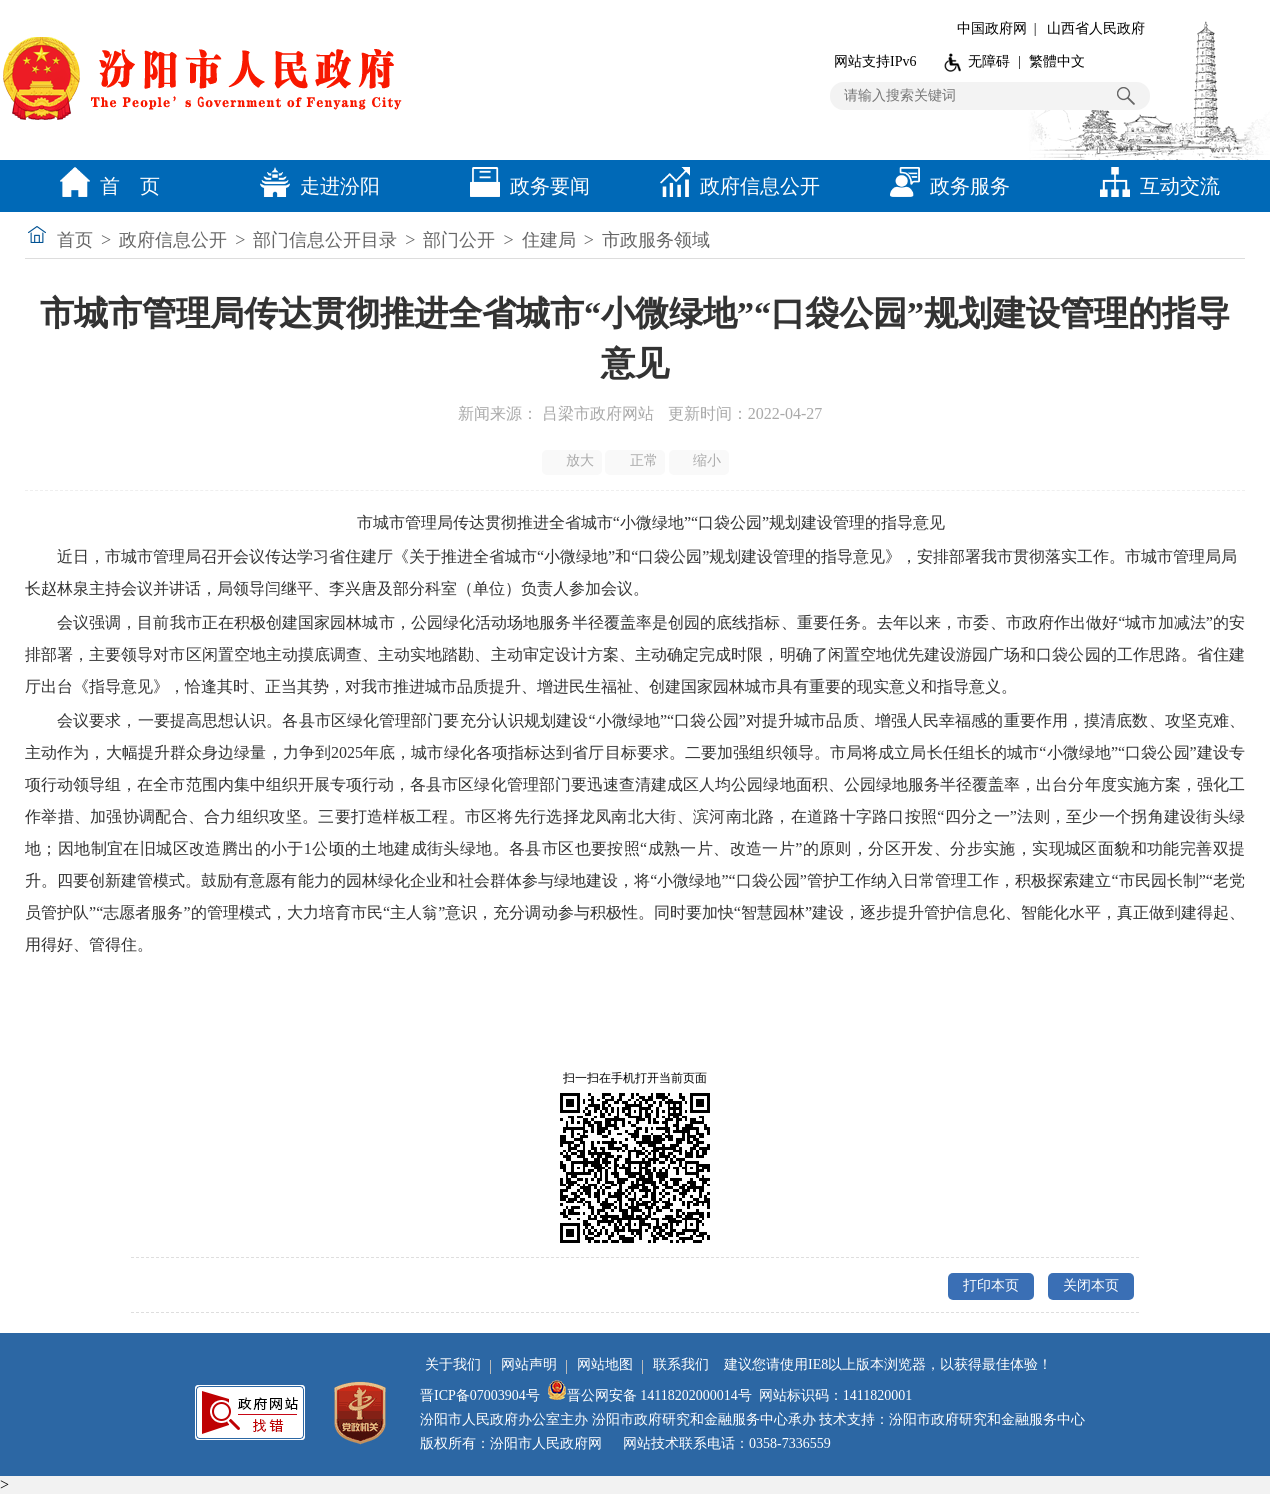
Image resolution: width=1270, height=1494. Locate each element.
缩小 (700, 461)
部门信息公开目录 (325, 240)
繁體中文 (1057, 61)
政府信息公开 (735, 186)
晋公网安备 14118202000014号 (649, 1395)
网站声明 (529, 1364)
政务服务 (945, 186)
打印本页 (991, 1285)
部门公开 (459, 240)
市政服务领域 (656, 240)
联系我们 (681, 1364)
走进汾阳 (315, 186)
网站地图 (605, 1364)
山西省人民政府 (1096, 28)
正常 (636, 461)
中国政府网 (992, 28)
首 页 (105, 186)
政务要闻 (525, 186)
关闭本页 (1091, 1285)
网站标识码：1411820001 (835, 1395)
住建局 (549, 240)
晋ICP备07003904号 (480, 1395)
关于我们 (453, 1364)
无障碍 (989, 61)
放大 (573, 461)
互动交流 (1155, 186)
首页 (75, 240)
